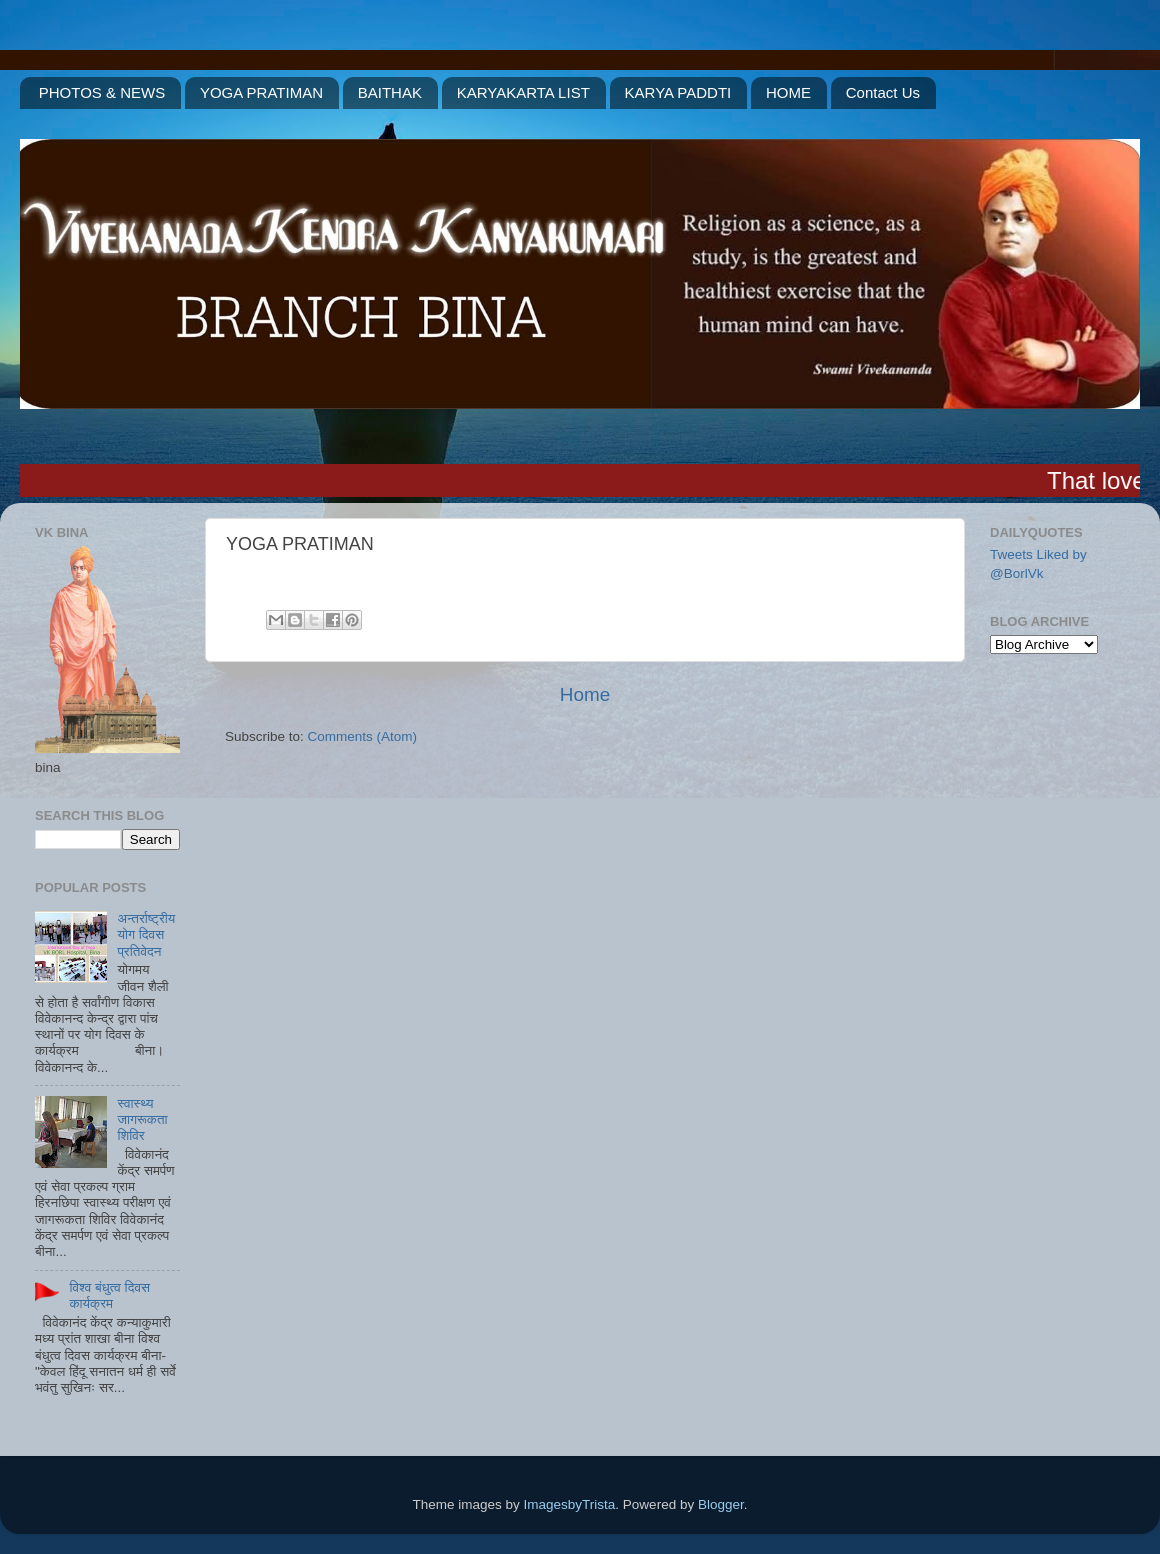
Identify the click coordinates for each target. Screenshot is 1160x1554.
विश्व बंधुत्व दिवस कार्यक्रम (109, 1295)
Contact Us (883, 92)
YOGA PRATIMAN (261, 92)
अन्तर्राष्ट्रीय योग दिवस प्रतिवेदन (146, 934)
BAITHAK (390, 92)
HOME (788, 92)
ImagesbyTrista (570, 1504)
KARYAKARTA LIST (523, 92)
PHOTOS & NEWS (102, 92)
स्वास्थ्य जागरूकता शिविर (142, 1119)
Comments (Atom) (363, 736)
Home (585, 694)
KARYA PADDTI (678, 92)
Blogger (721, 1504)
